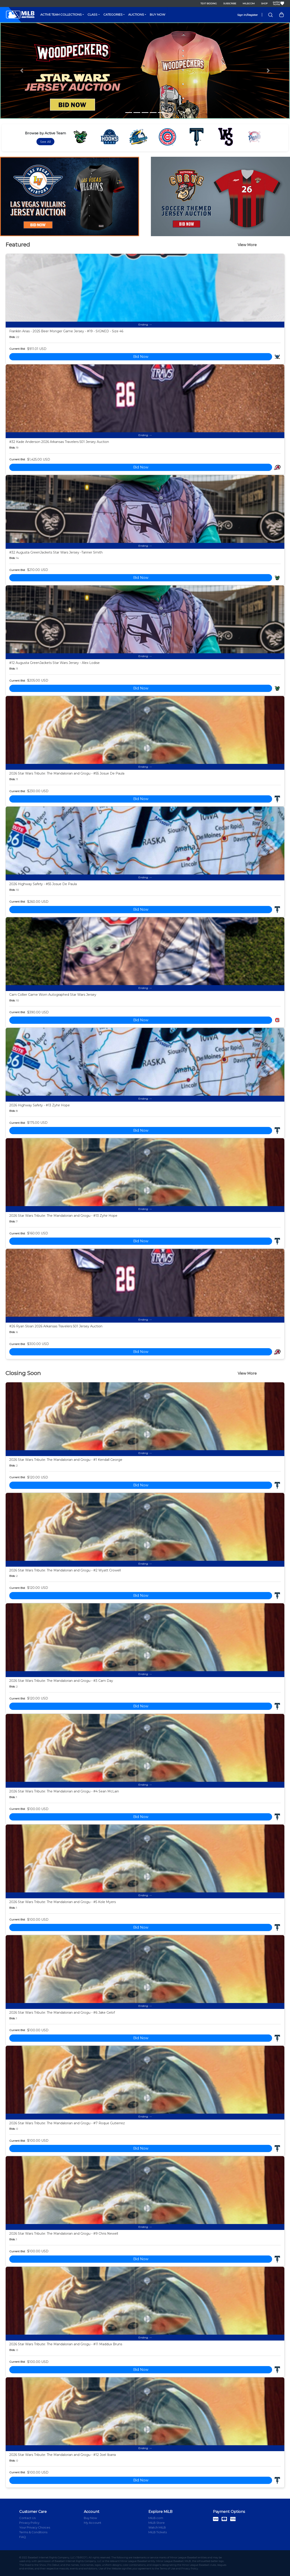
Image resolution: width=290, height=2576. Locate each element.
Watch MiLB (157, 2527)
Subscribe (229, 3)
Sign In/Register (247, 15)
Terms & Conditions (33, 2532)
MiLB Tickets (157, 2532)
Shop (264, 3)
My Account (92, 2522)
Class (92, 14)
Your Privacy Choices (34, 2527)
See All (45, 141)
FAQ (22, 2537)
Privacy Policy (29, 2522)
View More (247, 245)
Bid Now (140, 356)
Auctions (136, 14)
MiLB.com (249, 3)
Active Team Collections (61, 14)
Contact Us (27, 2518)
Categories (113, 14)
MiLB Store (156, 2522)
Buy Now (157, 14)
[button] (22, 70)
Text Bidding (209, 3)
